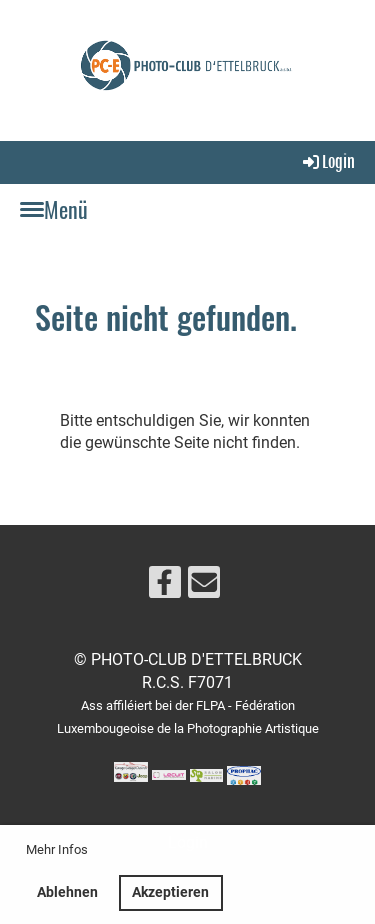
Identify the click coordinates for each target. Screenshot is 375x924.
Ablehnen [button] (67, 892)
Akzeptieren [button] (170, 892)
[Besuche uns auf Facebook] (165, 587)
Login (327, 162)
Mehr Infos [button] (57, 849)
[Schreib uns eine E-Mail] (204, 587)
